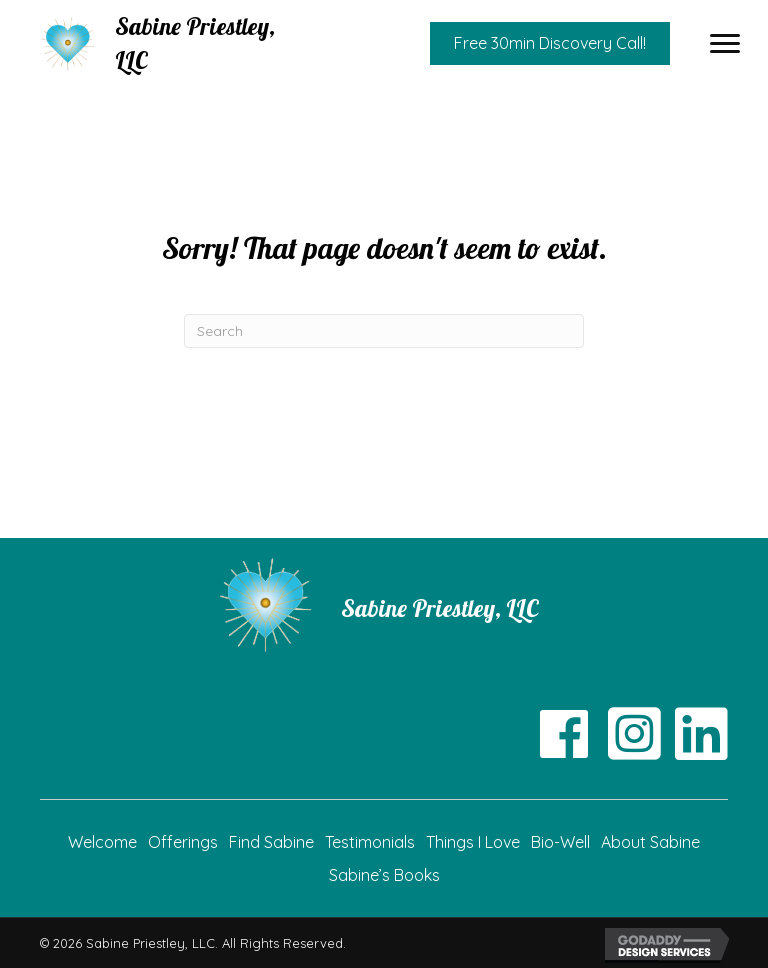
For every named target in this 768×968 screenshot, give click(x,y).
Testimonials (370, 842)
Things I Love (473, 842)
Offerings (183, 842)
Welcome (102, 842)
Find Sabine (271, 842)
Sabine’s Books (384, 875)
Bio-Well (560, 842)
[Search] (384, 331)
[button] (725, 44)
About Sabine (650, 842)
